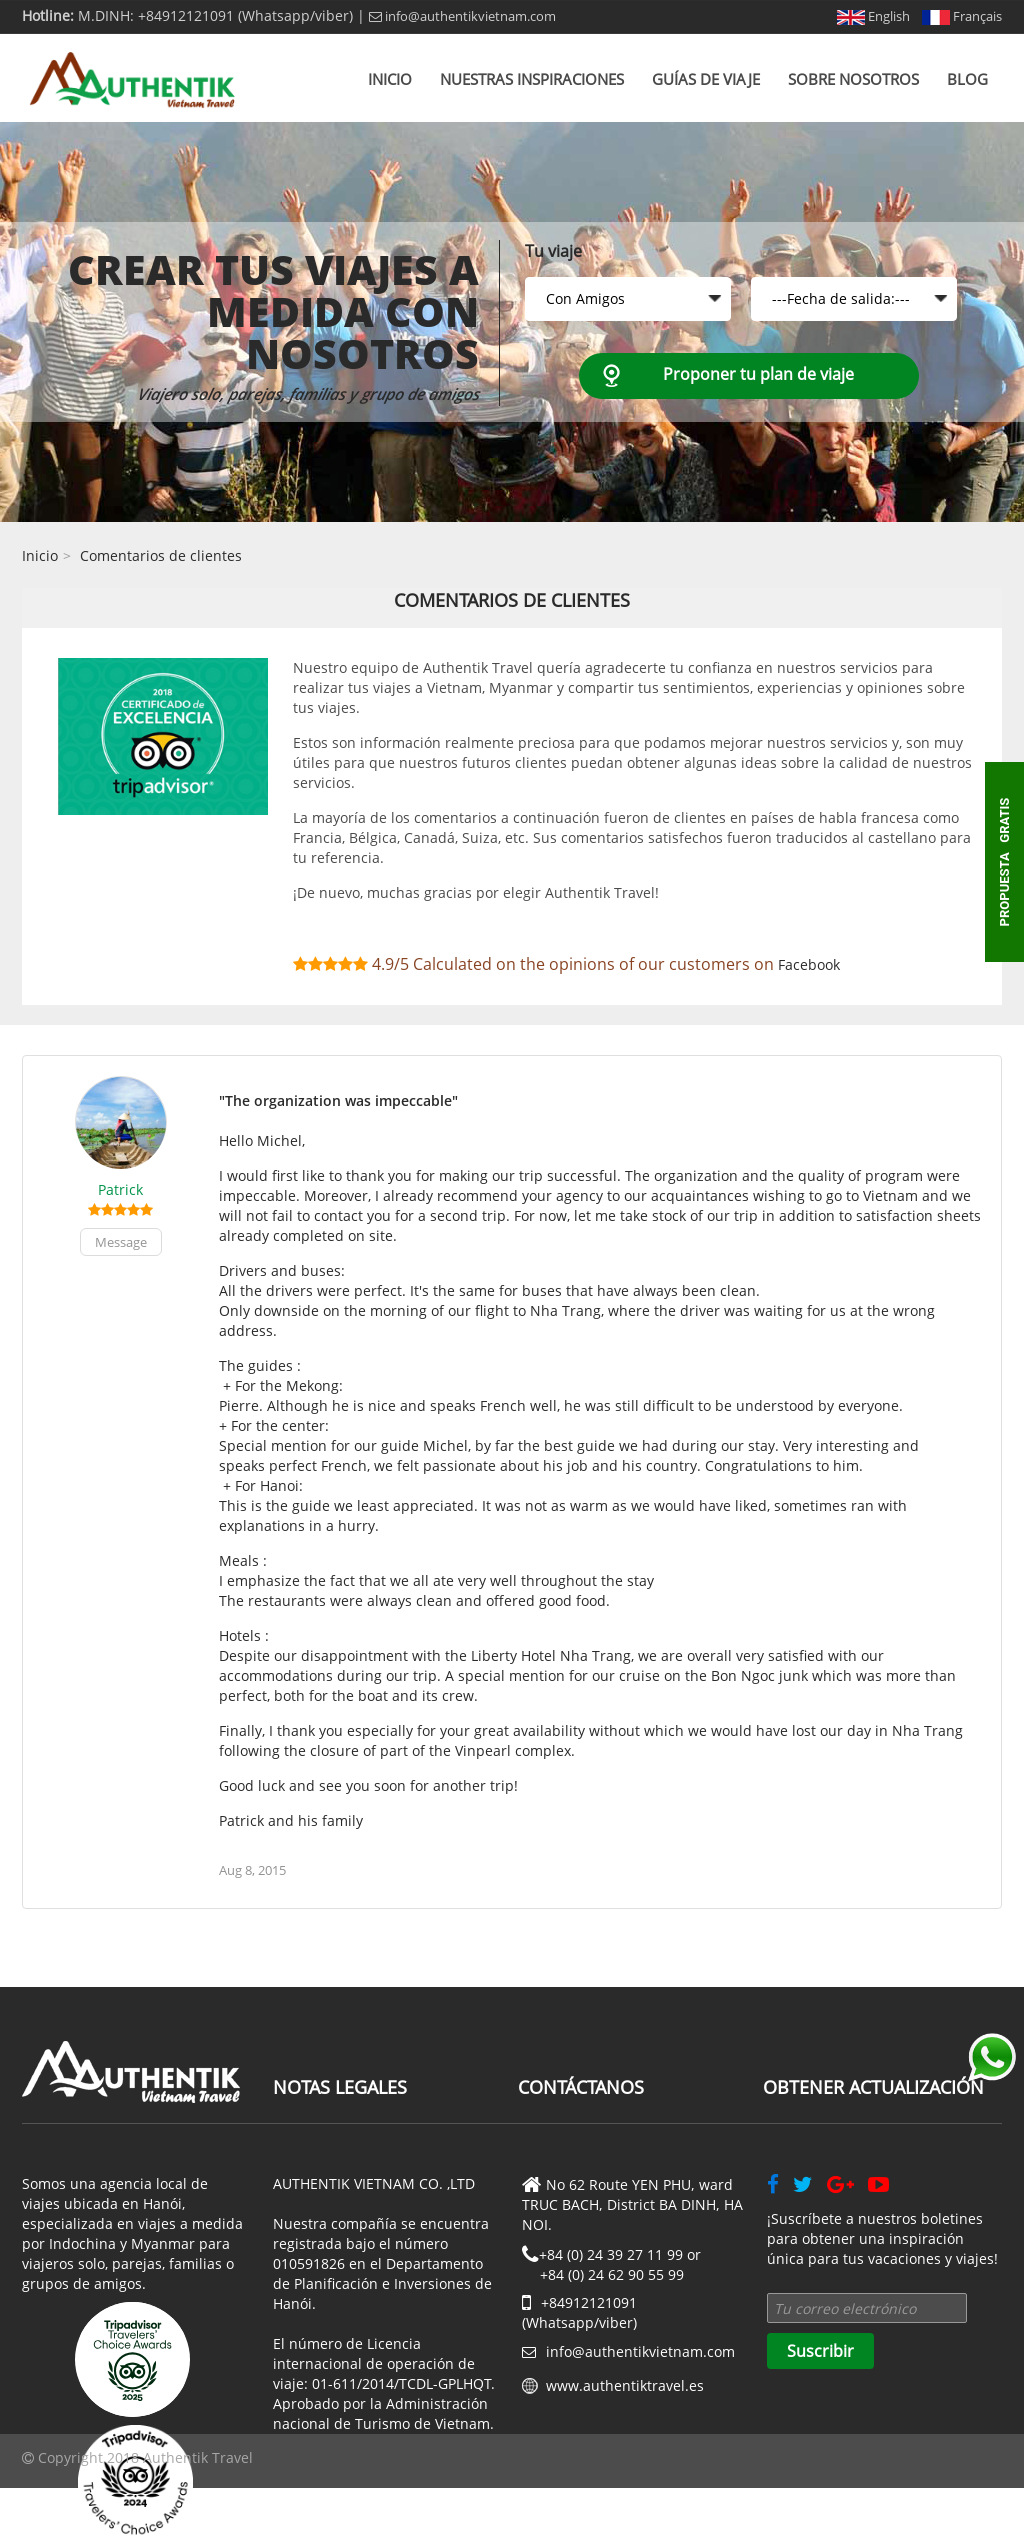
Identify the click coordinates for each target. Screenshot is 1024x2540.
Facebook (809, 964)
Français (962, 16)
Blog (967, 79)
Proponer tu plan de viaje (758, 374)
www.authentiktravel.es (625, 2385)
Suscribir (820, 2351)
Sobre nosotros (853, 79)
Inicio (390, 79)
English (873, 16)
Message (121, 1242)
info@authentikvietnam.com (462, 16)
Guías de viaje (706, 79)
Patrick (120, 1189)
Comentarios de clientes (161, 555)
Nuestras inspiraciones (532, 79)
